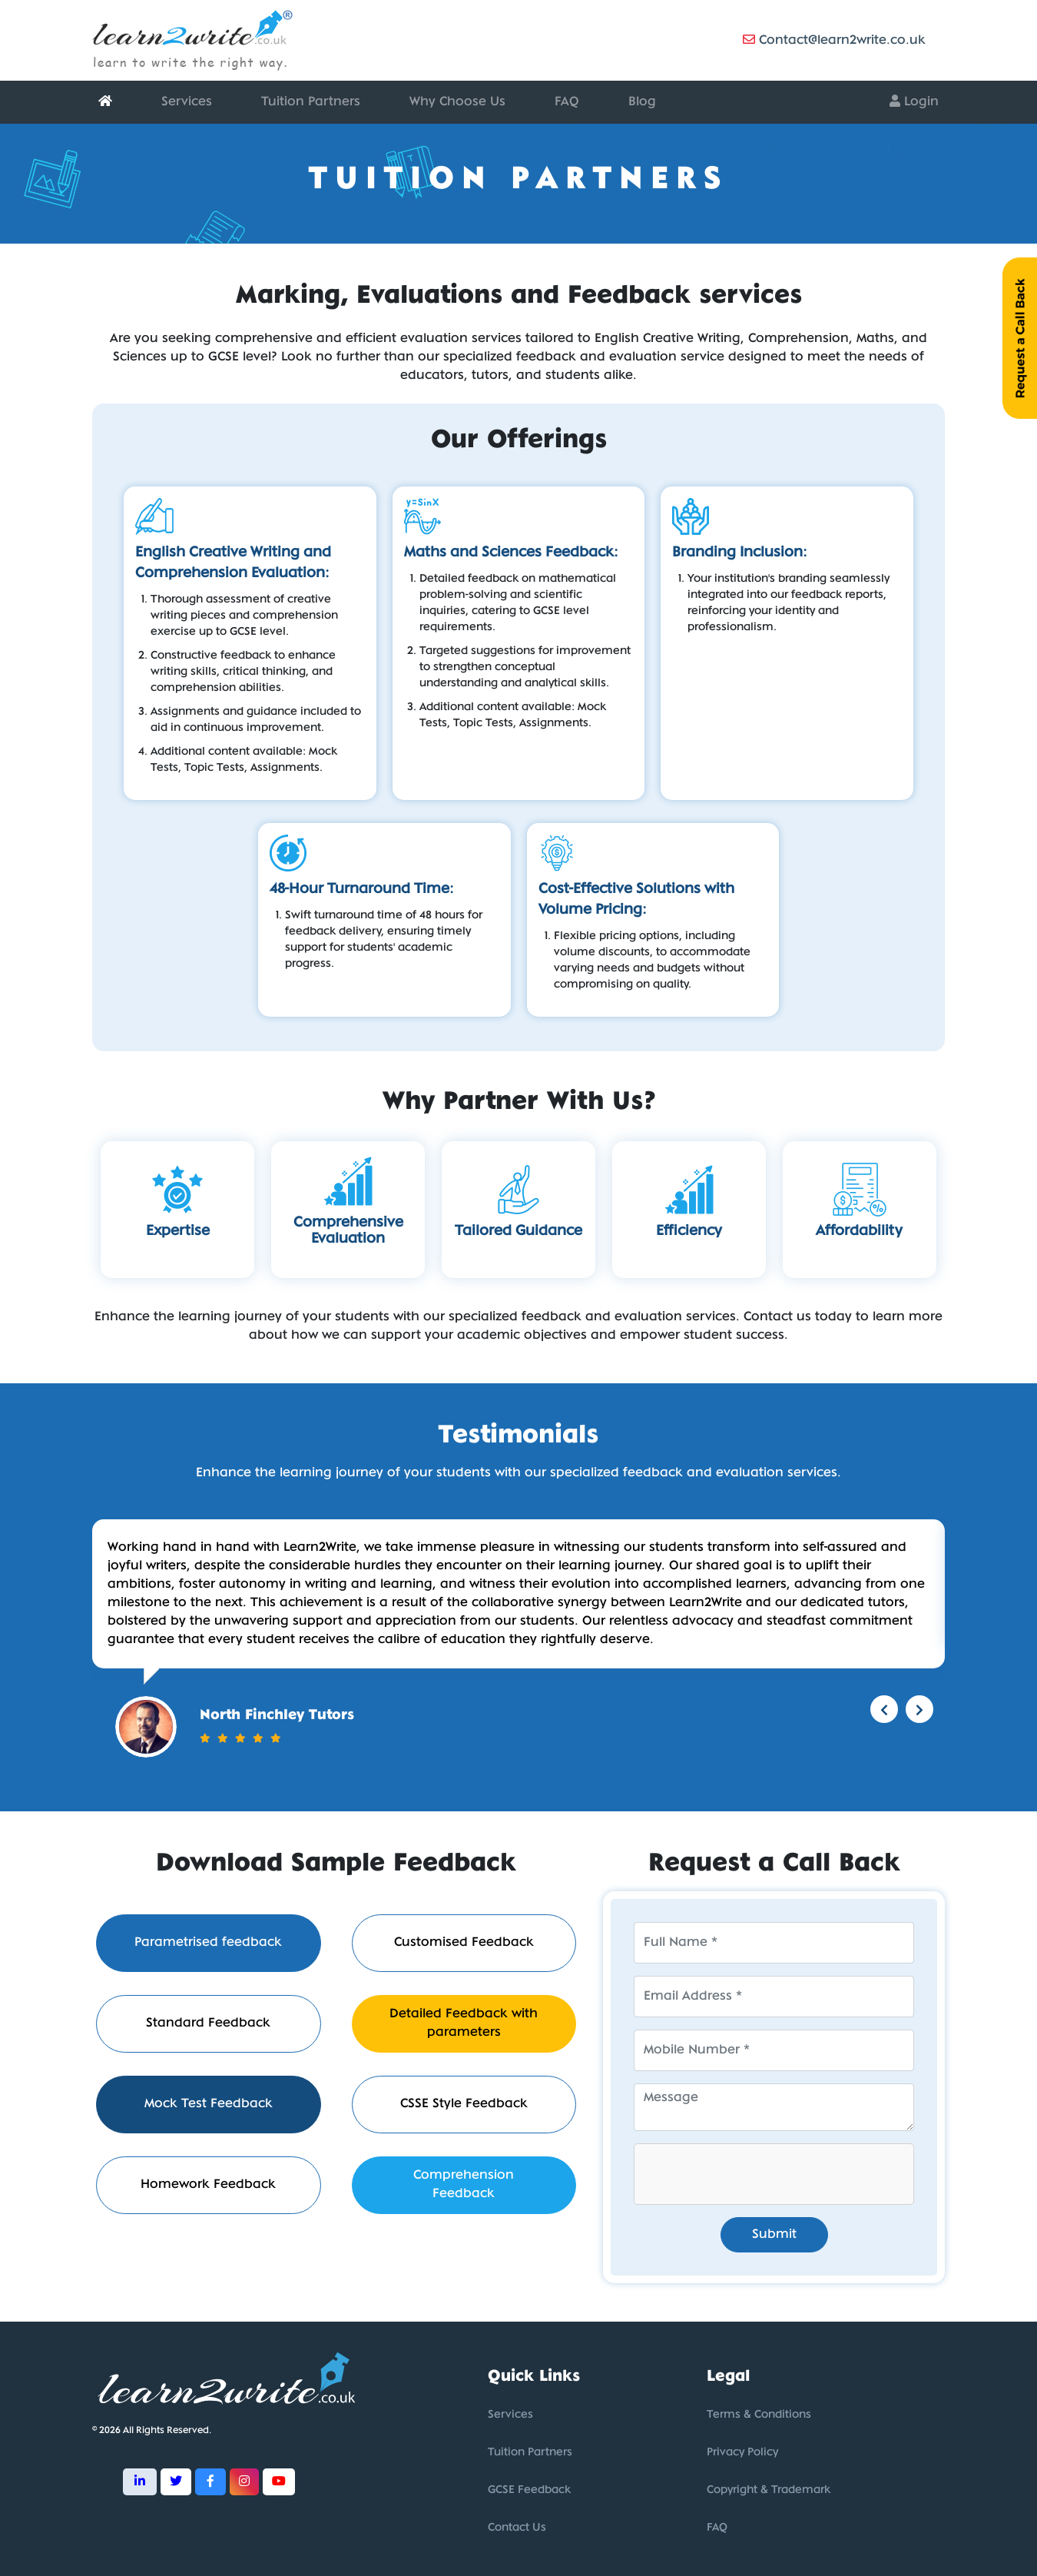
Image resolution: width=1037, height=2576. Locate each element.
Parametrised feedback (208, 1942)
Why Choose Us (457, 102)
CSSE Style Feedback (464, 2104)
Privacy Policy (742, 2453)
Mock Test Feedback (208, 2104)
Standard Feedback (208, 2023)
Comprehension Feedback (463, 2184)
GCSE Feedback (529, 2490)
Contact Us (517, 2528)
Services (186, 102)
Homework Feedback (208, 2184)
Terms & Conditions (759, 2415)
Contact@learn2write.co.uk (834, 39)
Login (914, 101)
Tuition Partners (310, 102)
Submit (774, 2234)
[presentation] (751, 2174)
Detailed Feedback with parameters (463, 2023)
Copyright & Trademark (768, 2490)
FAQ (567, 102)
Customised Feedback (464, 1942)
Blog (642, 102)
